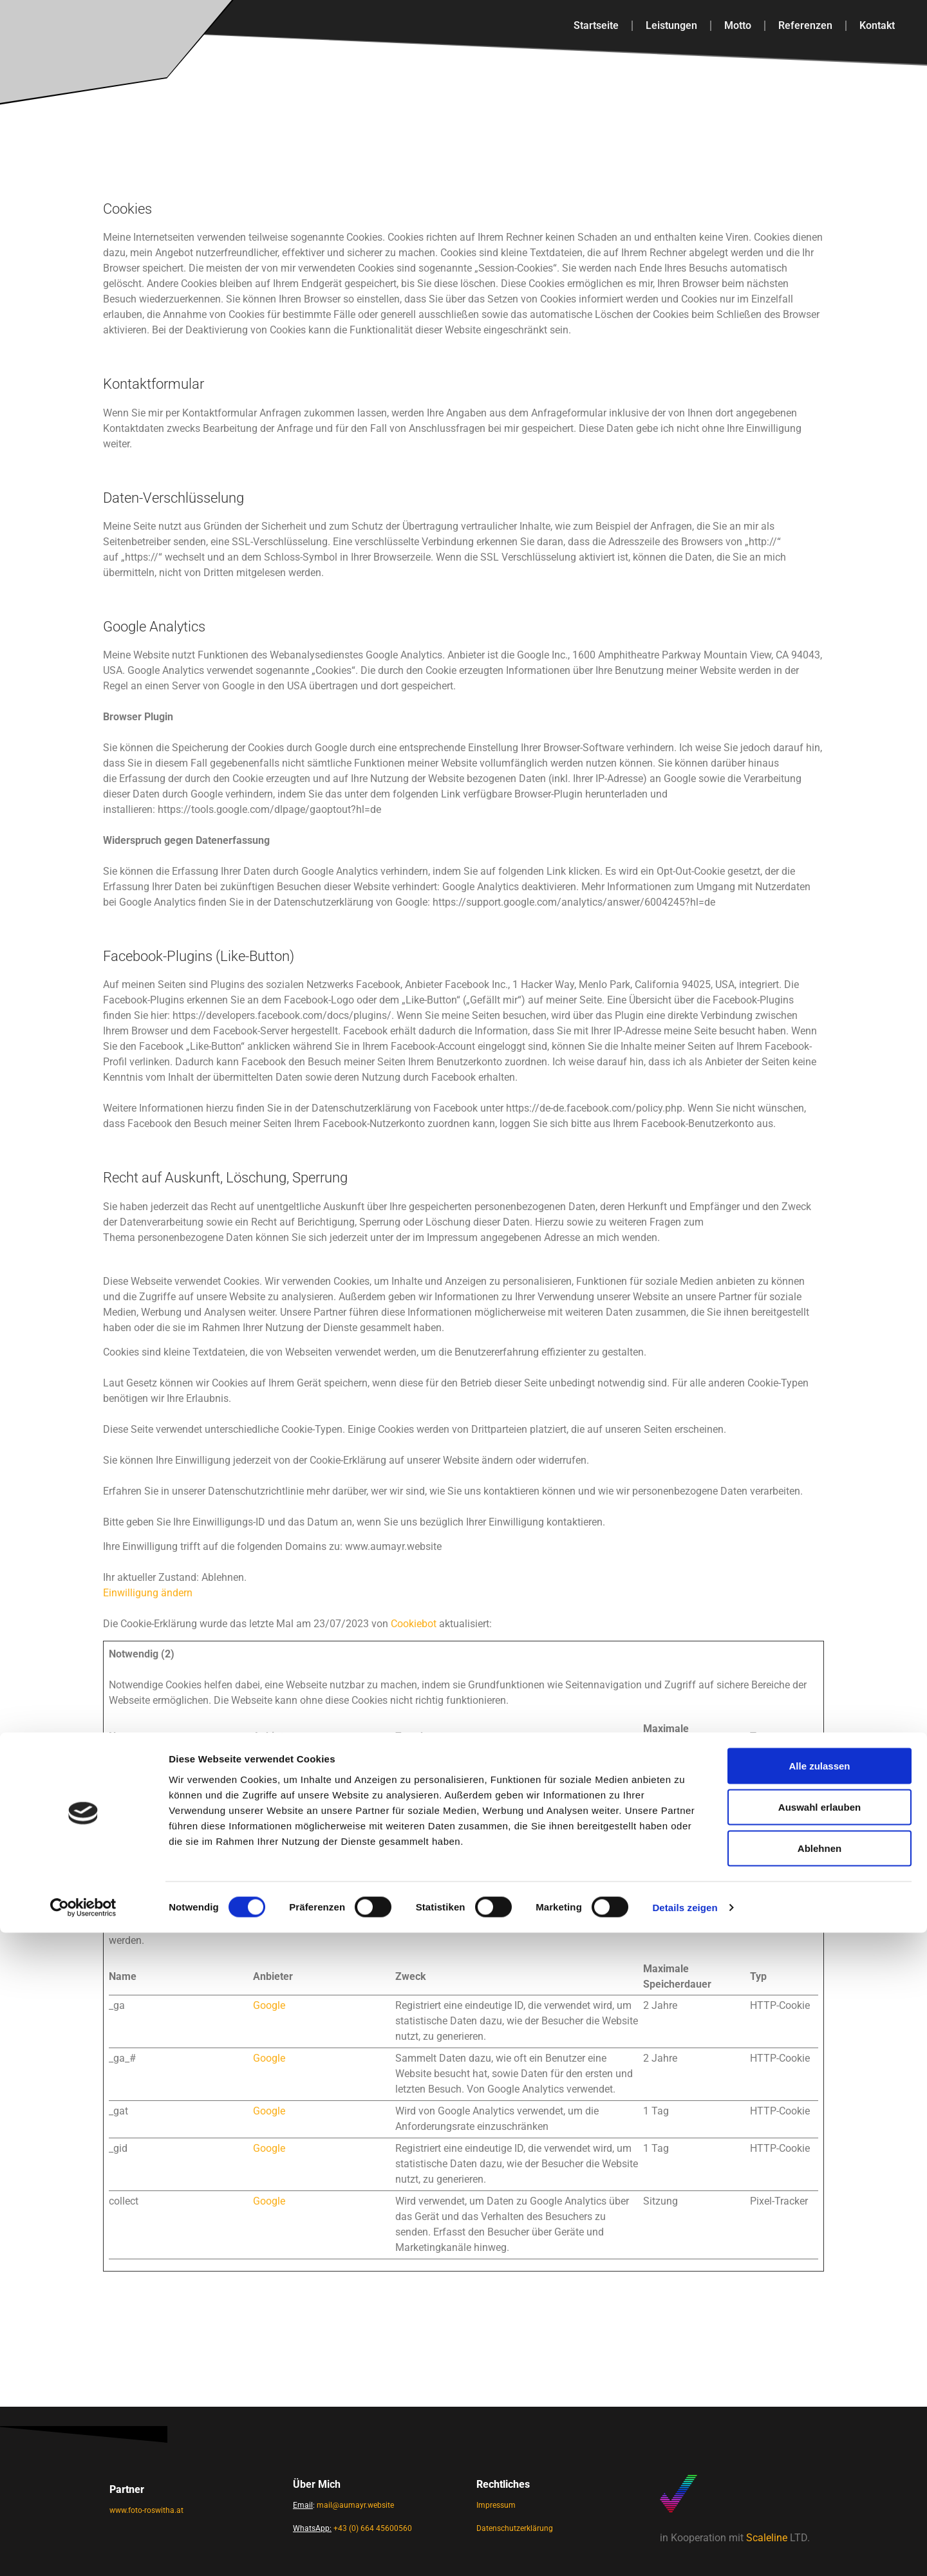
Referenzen (805, 25)
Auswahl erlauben (819, 2450)
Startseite (596, 25)
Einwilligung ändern (147, 1593)
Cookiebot (413, 1624)
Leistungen (671, 25)
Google (269, 2005)
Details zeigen (684, 2550)
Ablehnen (819, 2491)
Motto (737, 25)
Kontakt (877, 25)
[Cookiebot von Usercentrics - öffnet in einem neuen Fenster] (83, 2551)
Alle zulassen (819, 2408)
